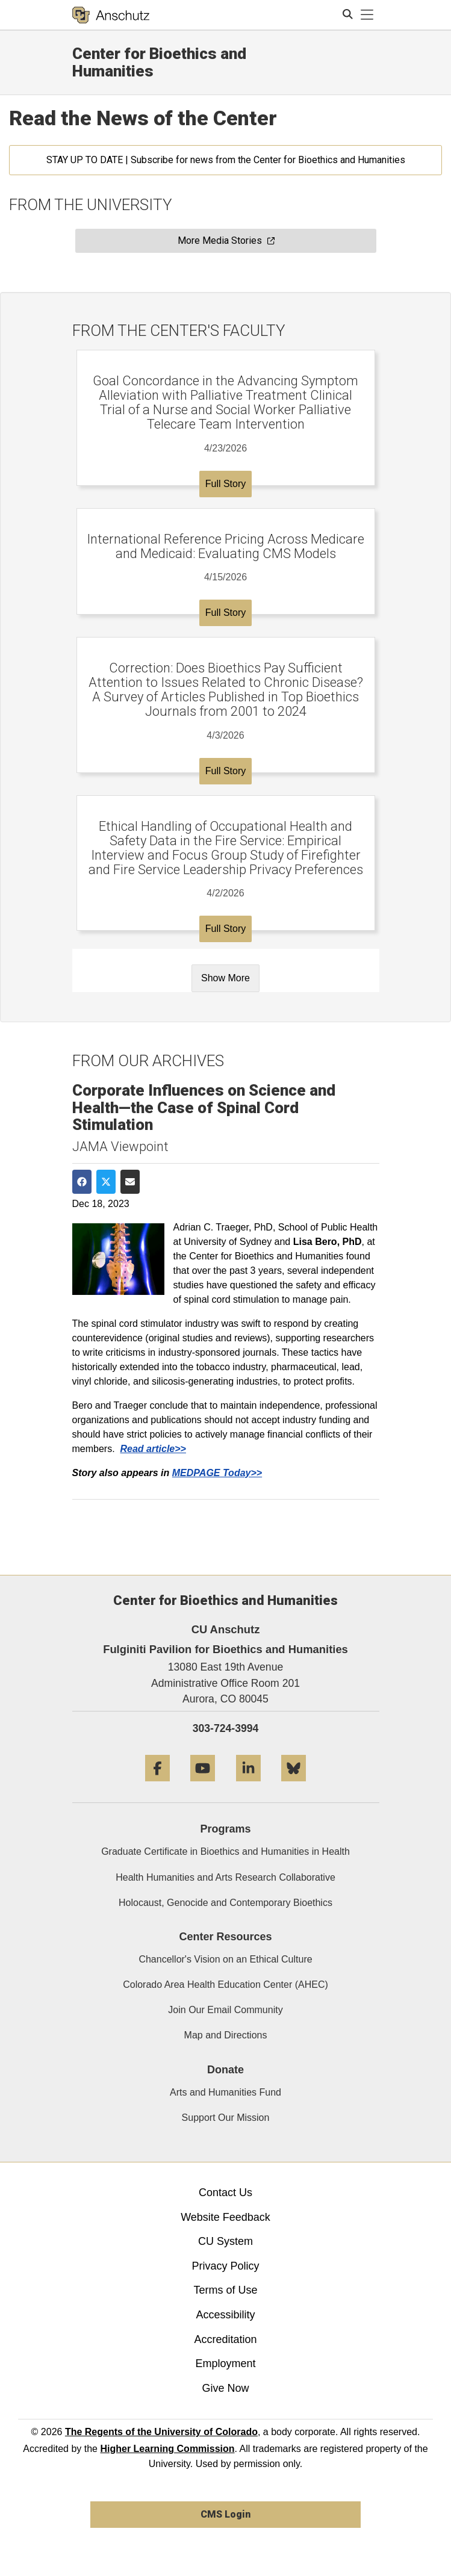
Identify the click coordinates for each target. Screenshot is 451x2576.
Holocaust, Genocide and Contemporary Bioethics (225, 1903)
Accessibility (225, 2315)
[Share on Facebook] (82, 1182)
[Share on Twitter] (106, 1182)
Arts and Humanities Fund (225, 2092)
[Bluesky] (293, 1786)
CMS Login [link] (225, 2514)
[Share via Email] (130, 1182)
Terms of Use (225, 2290)
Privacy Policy (225, 2266)
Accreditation (225, 2339)
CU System (225, 2241)
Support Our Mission (226, 2117)
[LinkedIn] (248, 1786)
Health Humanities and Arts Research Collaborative (225, 1877)
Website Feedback (225, 2217)
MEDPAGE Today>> (217, 1473)
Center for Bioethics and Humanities (159, 62)
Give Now (225, 2388)
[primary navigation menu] (367, 15)
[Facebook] (157, 1786)
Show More (225, 978)
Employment (225, 2363)
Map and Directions (225, 2035)
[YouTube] (202, 1786)
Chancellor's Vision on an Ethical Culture (225, 1959)
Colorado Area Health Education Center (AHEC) (225, 1984)
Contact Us (225, 2192)
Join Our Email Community (225, 2010)
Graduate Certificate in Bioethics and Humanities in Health (225, 1851)
